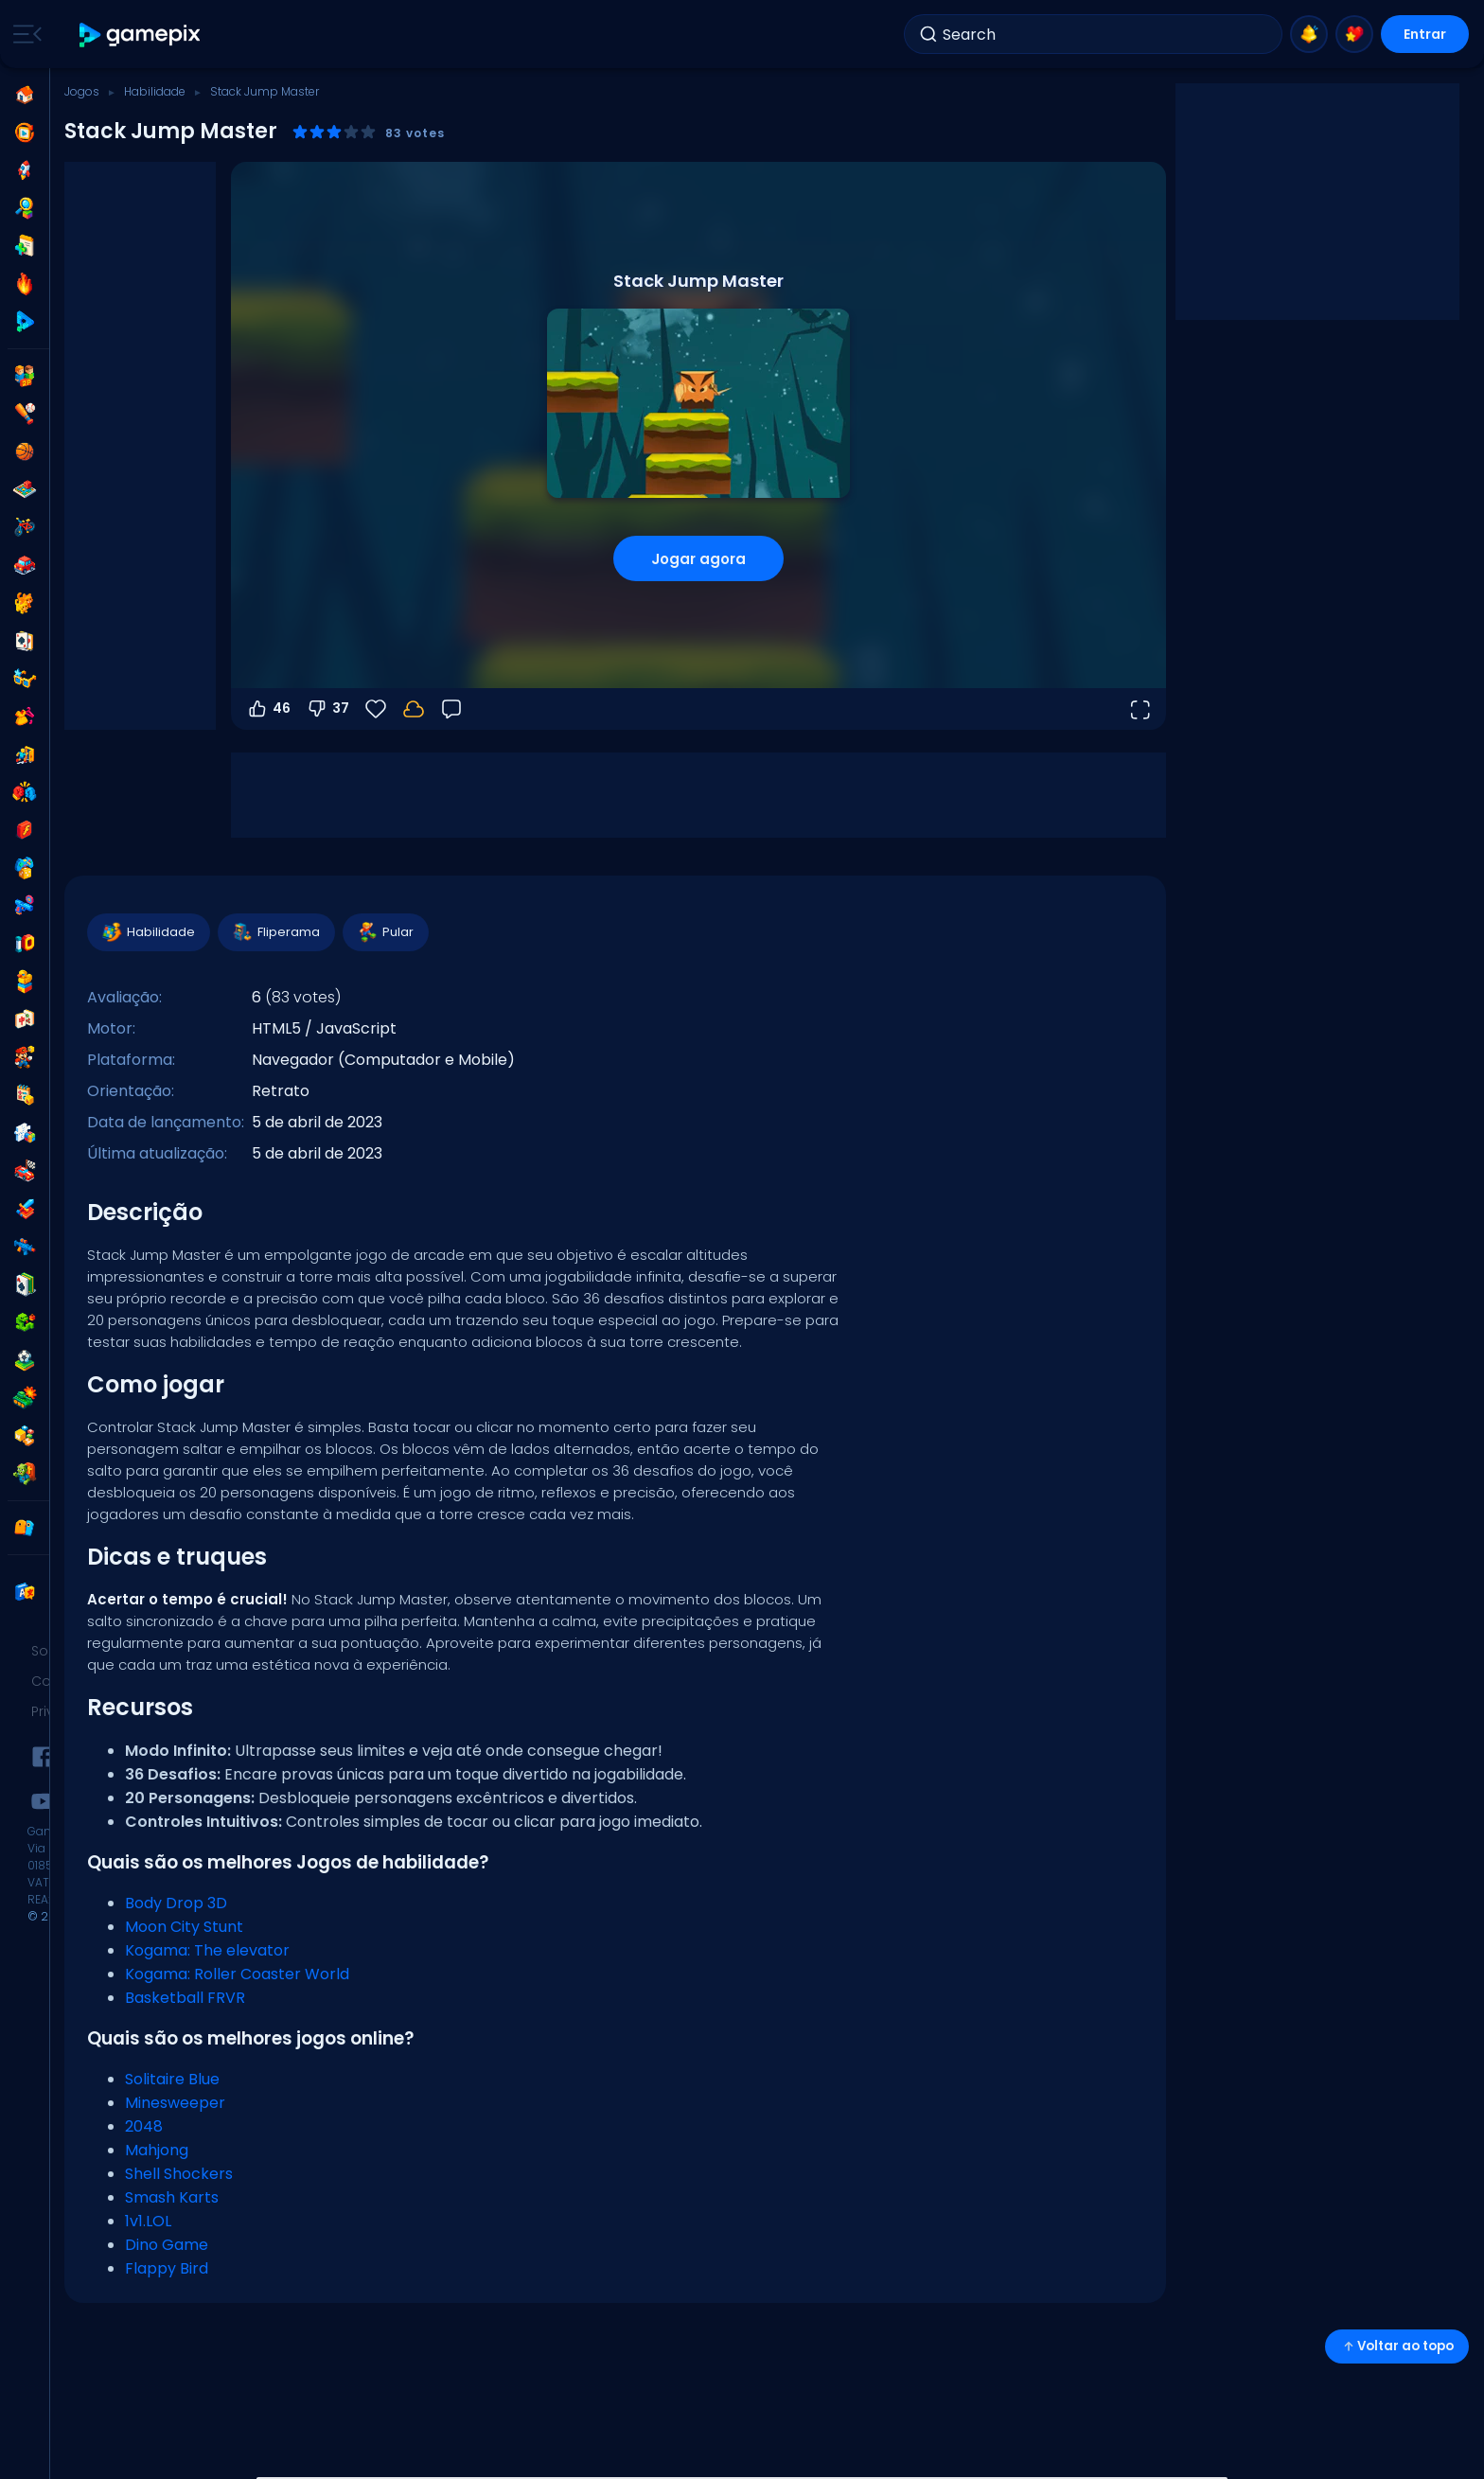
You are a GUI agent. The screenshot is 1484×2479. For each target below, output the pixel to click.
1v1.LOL (148, 2221)
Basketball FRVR (185, 1998)
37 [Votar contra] (327, 709)
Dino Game (166, 2245)
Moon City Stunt (184, 1927)
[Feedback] (451, 709)
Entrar (1425, 34)
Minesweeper (175, 2103)
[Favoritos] (375, 709)
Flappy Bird (166, 2268)
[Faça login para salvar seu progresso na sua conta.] (413, 709)
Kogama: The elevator (207, 1950)
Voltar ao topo (1397, 2346)
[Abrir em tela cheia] (1139, 709)
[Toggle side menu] (23, 34)
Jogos (81, 91)
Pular (385, 932)
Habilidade (155, 91)
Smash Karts (172, 2197)
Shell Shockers (179, 2174)
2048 (144, 2126)
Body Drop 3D (176, 1903)
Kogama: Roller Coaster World (237, 1974)
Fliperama (275, 932)
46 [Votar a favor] (268, 709)
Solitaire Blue (172, 2079)
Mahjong (156, 2150)
